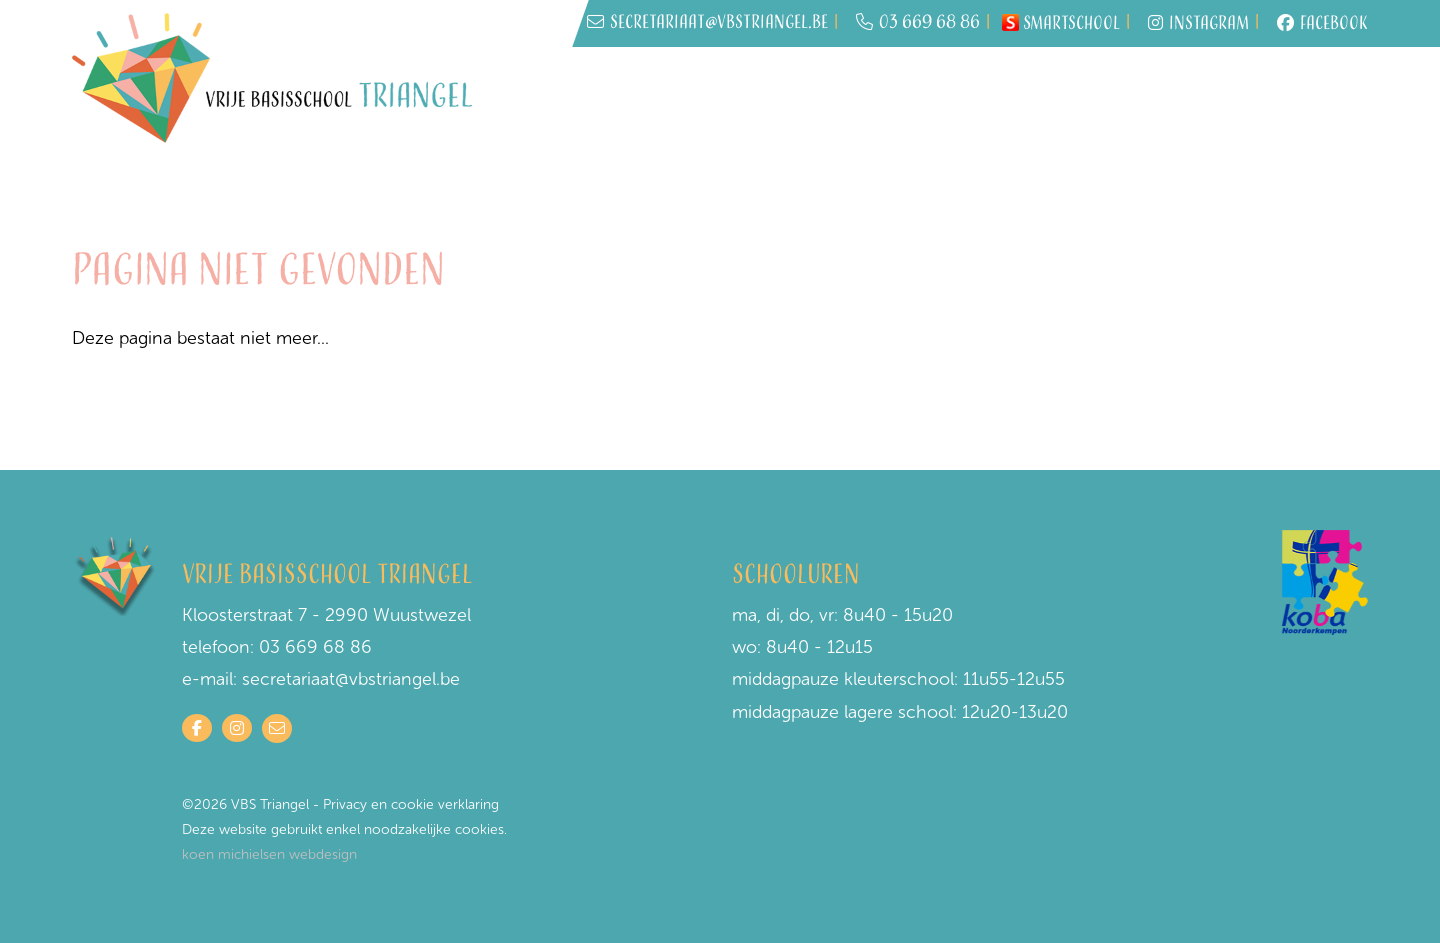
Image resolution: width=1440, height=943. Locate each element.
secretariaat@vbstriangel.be (351, 679)
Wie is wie (963, 100)
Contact (1309, 101)
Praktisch (1058, 100)
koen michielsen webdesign (269, 854)
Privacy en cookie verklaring (411, 804)
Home (775, 100)
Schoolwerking (1178, 100)
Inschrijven (860, 100)
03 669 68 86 (918, 23)
